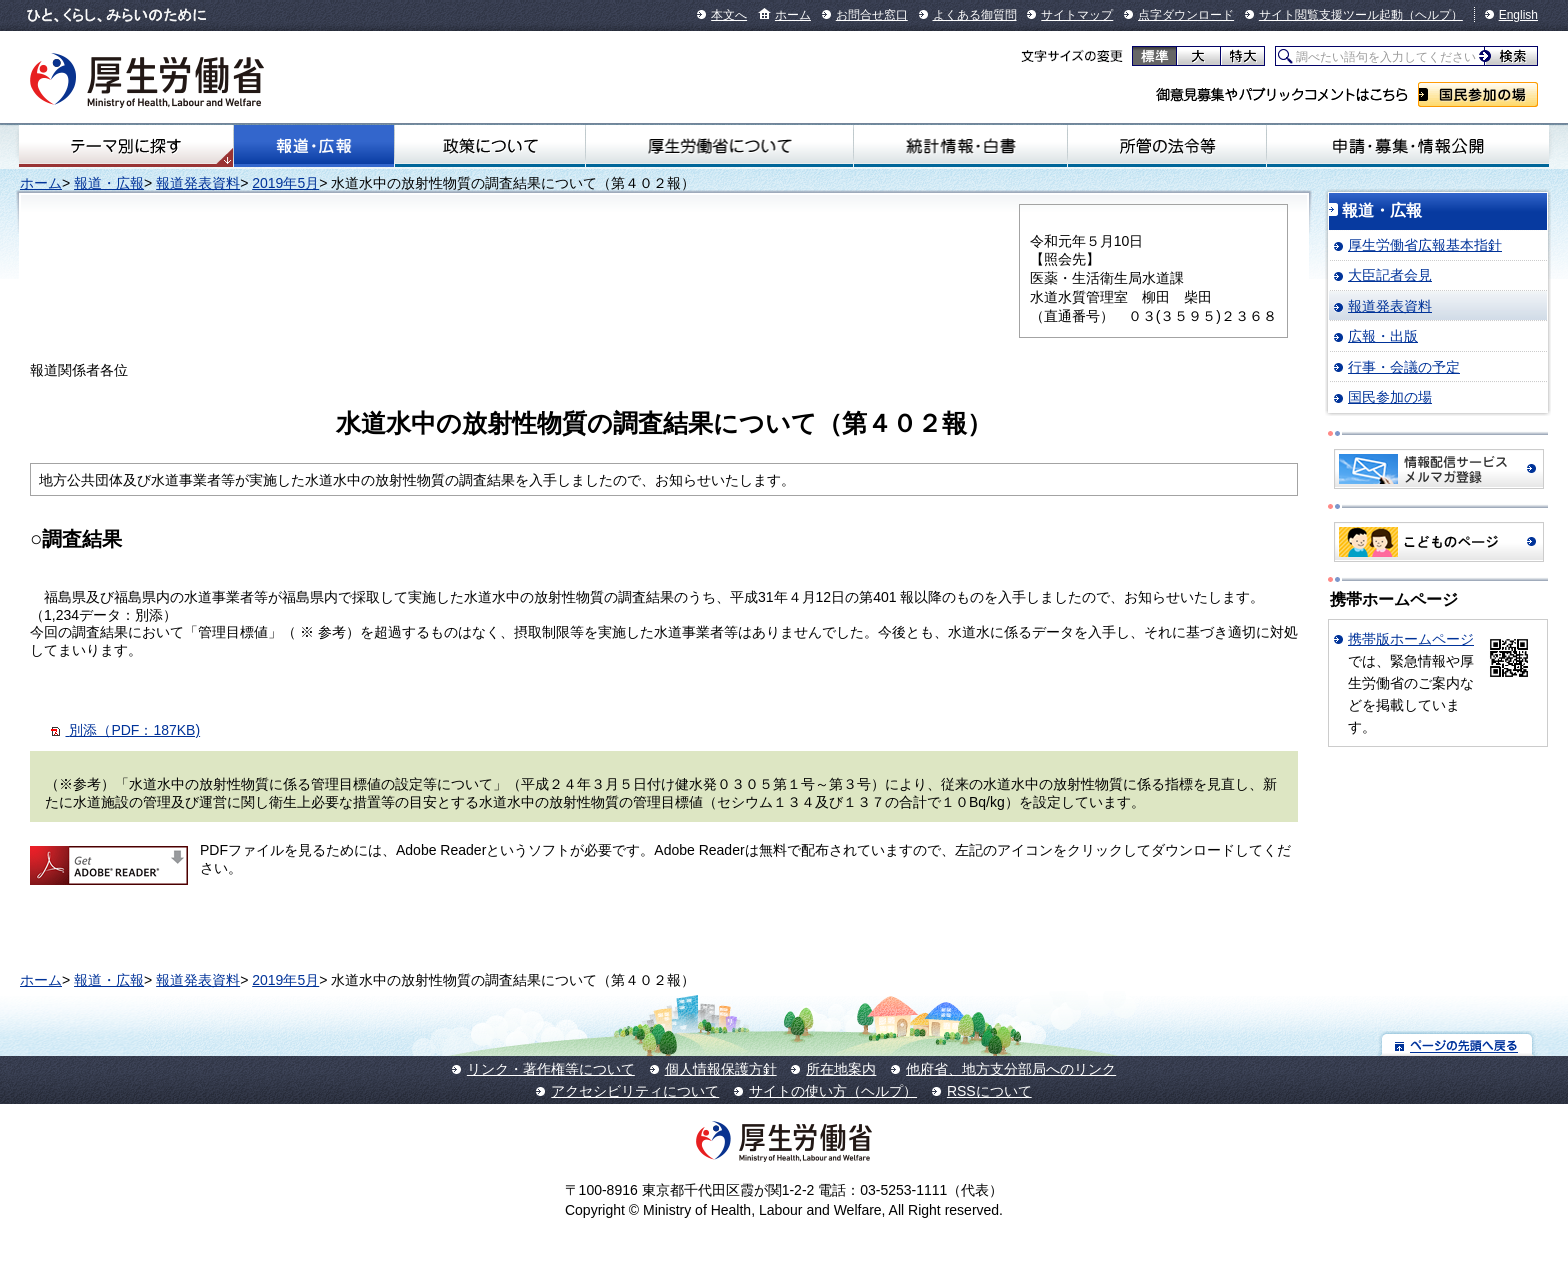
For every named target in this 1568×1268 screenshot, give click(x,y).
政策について (490, 146)
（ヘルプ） (1433, 15)
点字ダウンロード (1186, 15)
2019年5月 (285, 183)
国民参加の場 (1478, 94)
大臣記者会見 (1390, 275)
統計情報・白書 (960, 146)
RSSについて (989, 1091)
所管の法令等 (1167, 146)
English (1518, 15)
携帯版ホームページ (1411, 639)
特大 (1242, 56)
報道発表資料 (198, 183)
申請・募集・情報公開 (1408, 146)
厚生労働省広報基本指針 (1425, 245)
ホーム (793, 15)
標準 (1154, 56)
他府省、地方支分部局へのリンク (1011, 1069)
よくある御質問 (975, 15)
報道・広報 (314, 146)
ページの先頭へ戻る (1457, 1044)
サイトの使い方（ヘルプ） (833, 1091)
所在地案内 (841, 1069)
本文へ (729, 15)
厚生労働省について (719, 146)
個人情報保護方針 (721, 1069)
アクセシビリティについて (635, 1091)
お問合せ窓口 (872, 15)
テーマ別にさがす (126, 146)
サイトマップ (1077, 15)
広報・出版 (1383, 336)
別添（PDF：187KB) (134, 730)
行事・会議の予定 (1404, 367)
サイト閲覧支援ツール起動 (1331, 15)
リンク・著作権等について (551, 1069)
